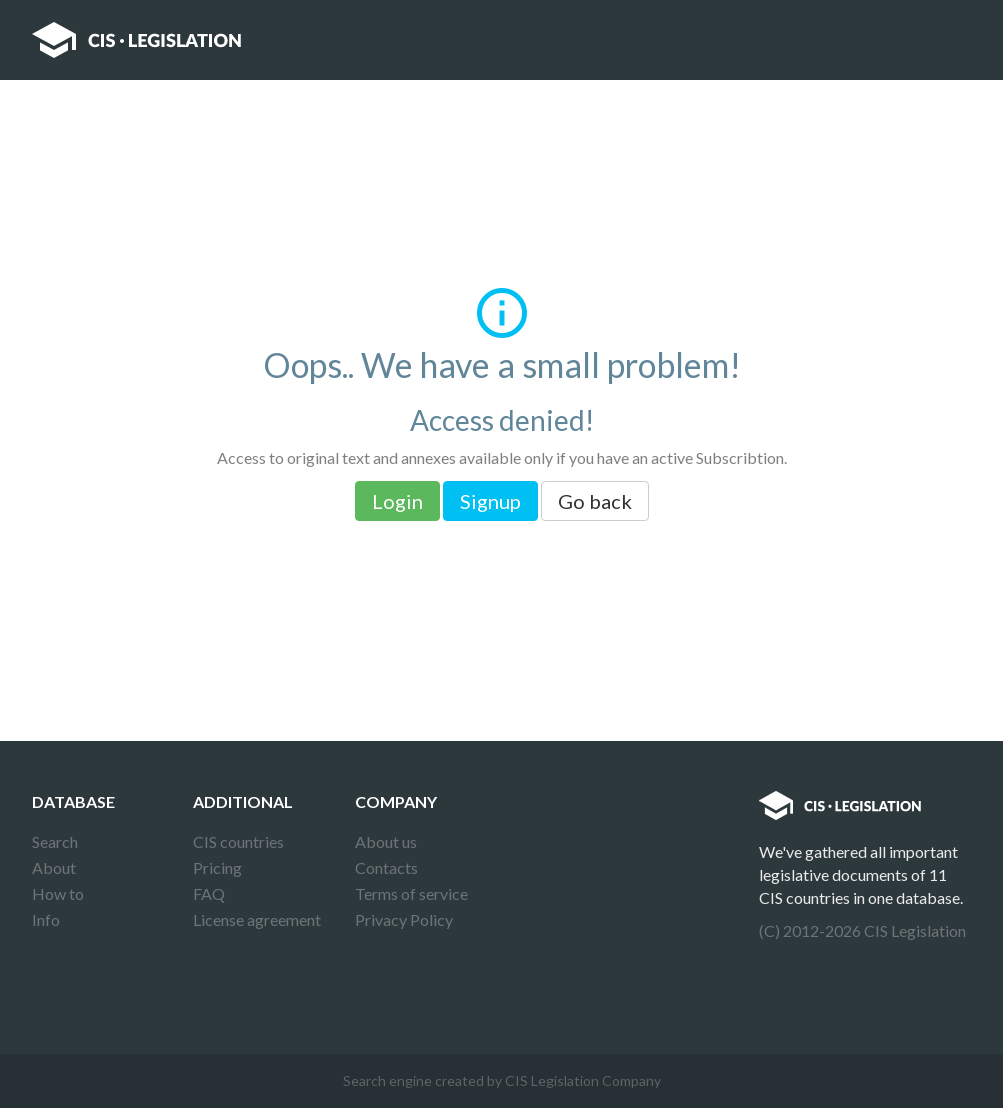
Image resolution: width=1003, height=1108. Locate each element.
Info (46, 919)
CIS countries (238, 841)
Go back (595, 501)
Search (55, 841)
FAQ (209, 893)
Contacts (386, 867)
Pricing (217, 867)
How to (58, 893)
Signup (490, 501)
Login (397, 501)
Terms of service (411, 893)
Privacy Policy (404, 919)
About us (386, 841)
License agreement (257, 919)
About (54, 867)
